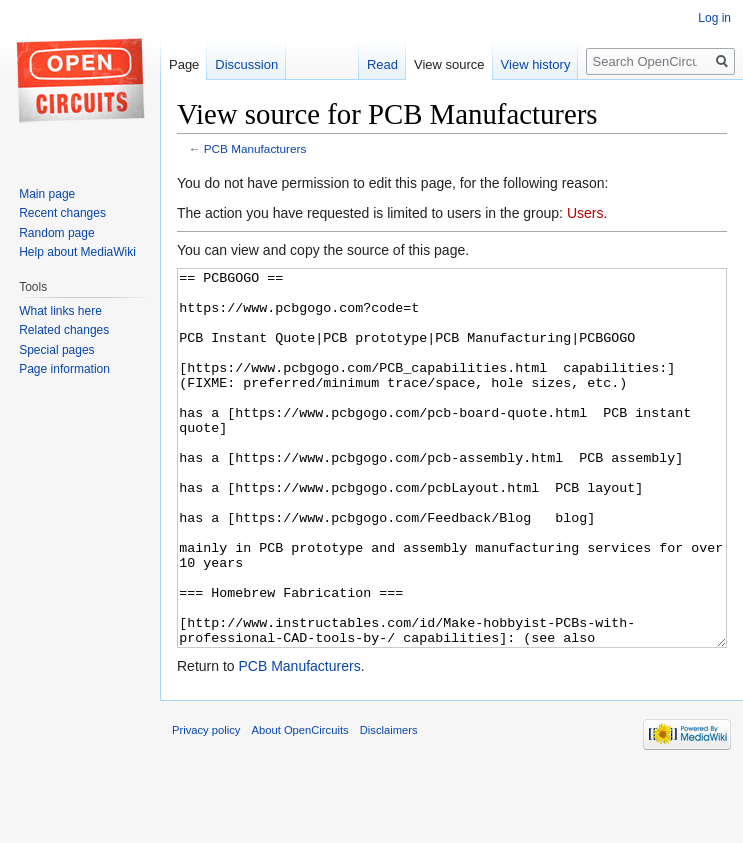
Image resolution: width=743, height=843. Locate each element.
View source (449, 64)
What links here (60, 311)
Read (382, 64)
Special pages (56, 350)
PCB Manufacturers (255, 148)
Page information (64, 369)
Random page (56, 233)
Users (585, 213)
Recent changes (62, 213)
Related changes (64, 330)
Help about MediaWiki (77, 252)
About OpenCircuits (300, 805)
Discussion (246, 64)
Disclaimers (389, 805)
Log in (714, 18)
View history (536, 64)
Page (184, 64)
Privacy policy (206, 805)
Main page (47, 194)
